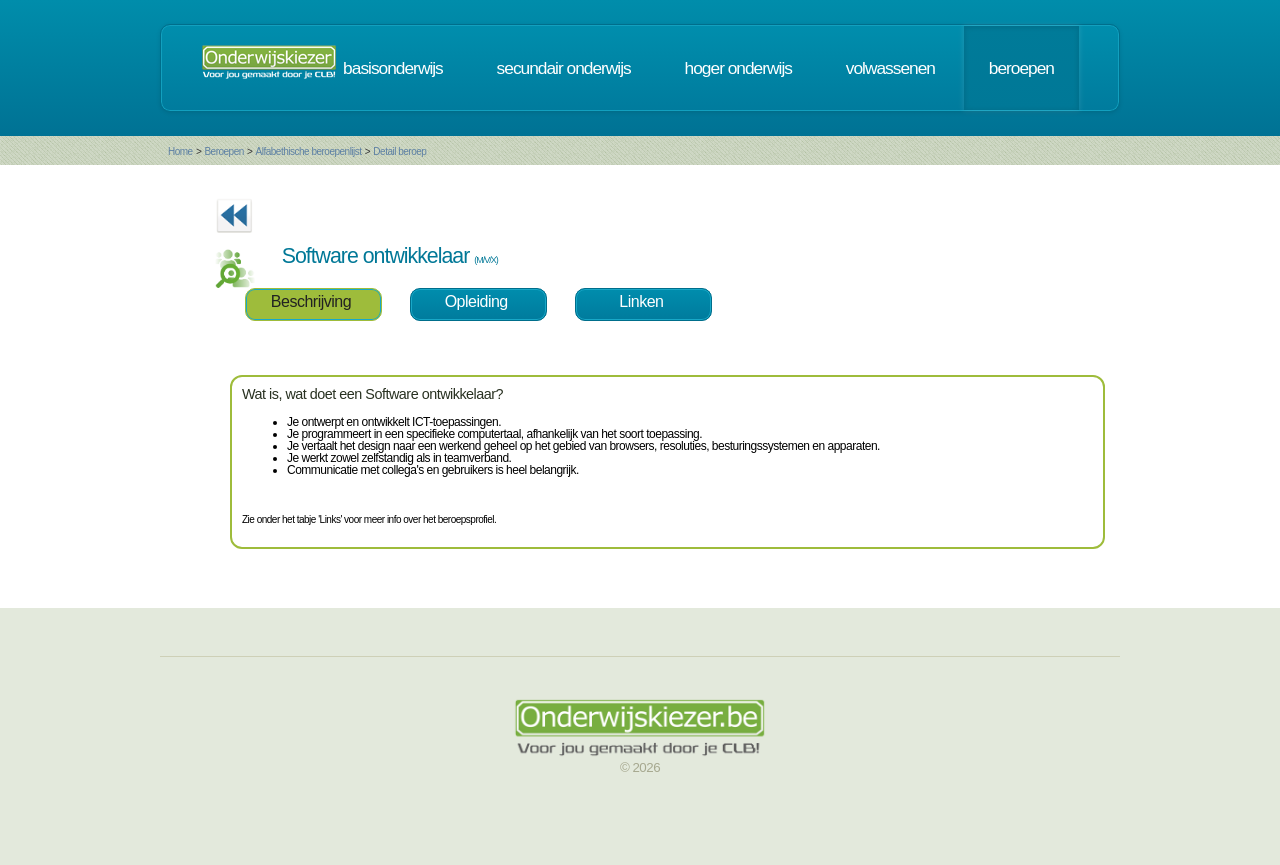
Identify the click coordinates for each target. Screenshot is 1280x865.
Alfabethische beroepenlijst (309, 151)
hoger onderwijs (738, 68)
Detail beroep (399, 151)
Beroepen (223, 151)
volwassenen (890, 68)
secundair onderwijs (564, 68)
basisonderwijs (393, 68)
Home (180, 151)
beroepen (1021, 68)
